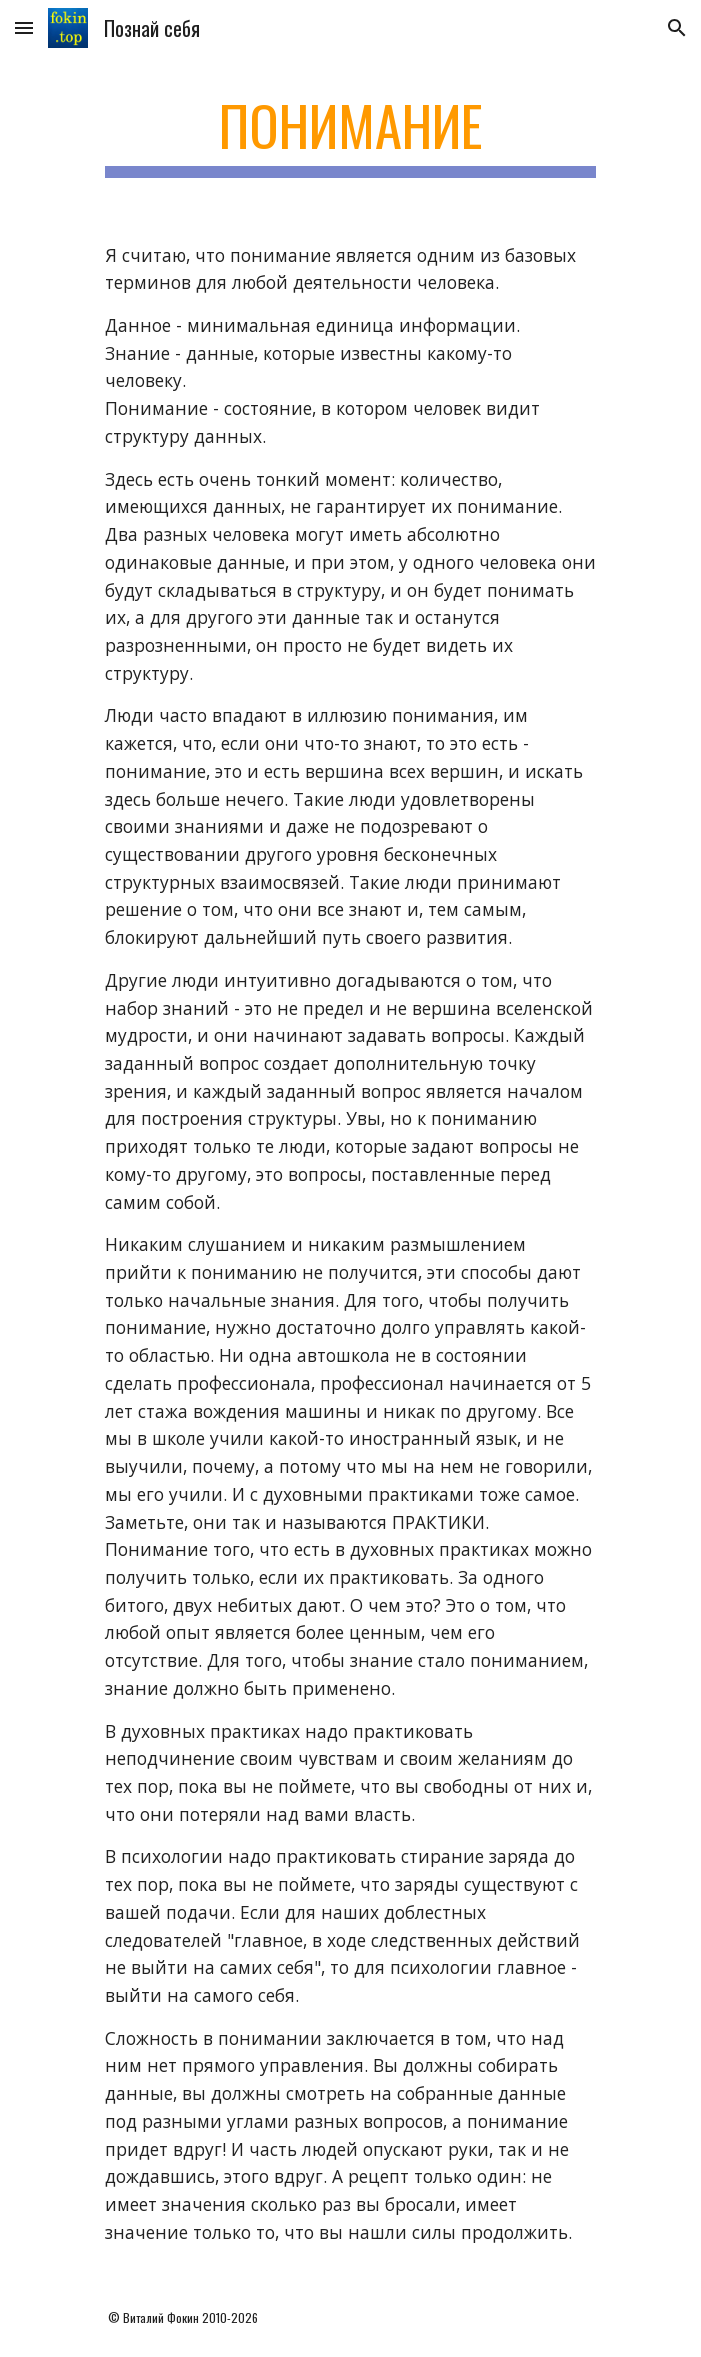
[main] (350, 135)
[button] (24, 27)
